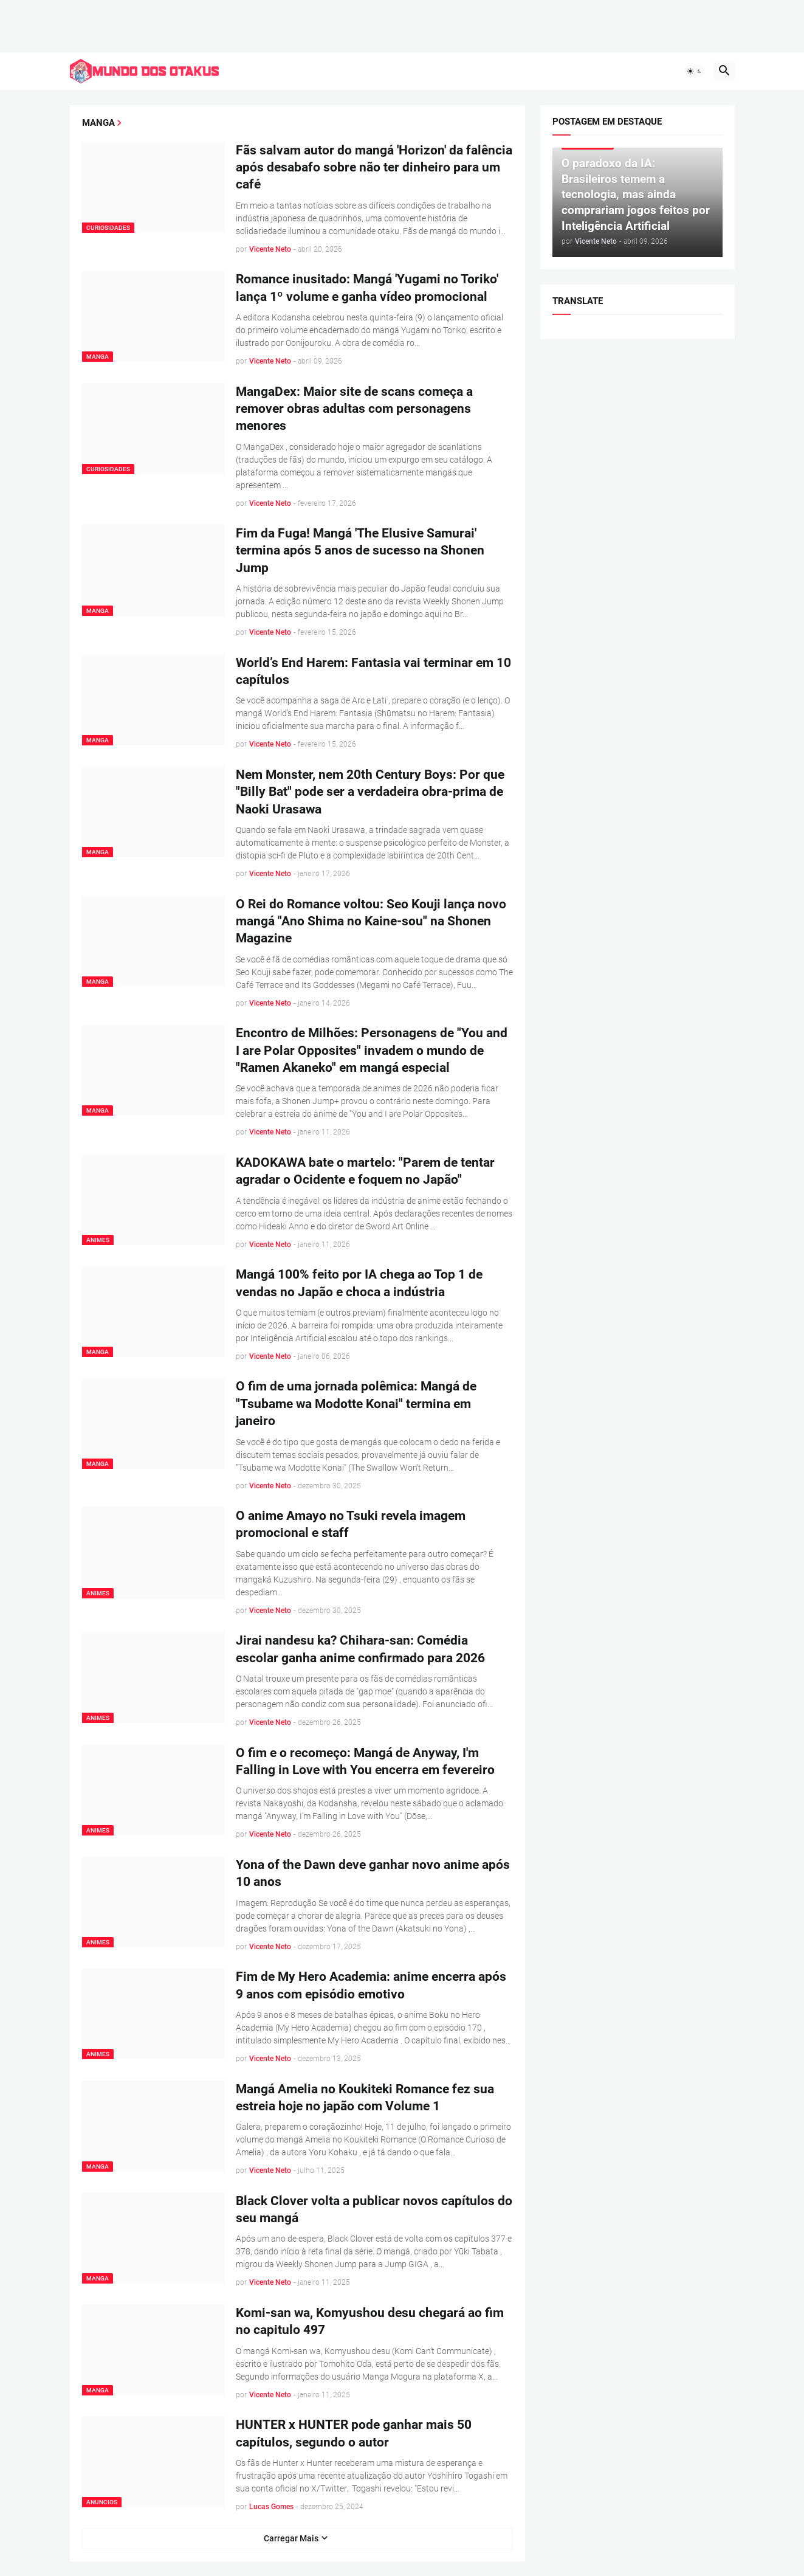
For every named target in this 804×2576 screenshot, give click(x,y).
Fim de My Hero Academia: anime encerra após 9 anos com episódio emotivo (371, 1985)
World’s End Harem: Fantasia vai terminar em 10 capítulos (373, 670)
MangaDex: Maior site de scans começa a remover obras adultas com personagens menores (354, 408)
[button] (694, 71)
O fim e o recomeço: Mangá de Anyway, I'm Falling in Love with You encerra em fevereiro (365, 1761)
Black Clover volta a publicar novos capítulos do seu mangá (374, 2209)
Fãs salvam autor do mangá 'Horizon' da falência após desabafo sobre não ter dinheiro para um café (374, 167)
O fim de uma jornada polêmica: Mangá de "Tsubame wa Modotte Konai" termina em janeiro (356, 1403)
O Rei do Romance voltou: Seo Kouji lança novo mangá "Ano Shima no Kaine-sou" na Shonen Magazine (371, 920)
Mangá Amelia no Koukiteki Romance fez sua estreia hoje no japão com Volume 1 (365, 2097)
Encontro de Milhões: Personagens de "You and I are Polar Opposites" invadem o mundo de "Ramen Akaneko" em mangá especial (371, 1050)
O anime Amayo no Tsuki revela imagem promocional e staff (351, 1524)
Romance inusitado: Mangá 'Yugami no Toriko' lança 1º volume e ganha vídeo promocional (367, 287)
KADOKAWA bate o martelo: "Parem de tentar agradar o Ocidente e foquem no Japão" (365, 1171)
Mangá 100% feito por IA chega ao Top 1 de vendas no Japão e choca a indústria (359, 1283)
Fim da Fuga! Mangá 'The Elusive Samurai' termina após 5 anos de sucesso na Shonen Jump (360, 550)
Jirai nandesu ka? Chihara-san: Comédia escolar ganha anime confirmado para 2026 (360, 1649)
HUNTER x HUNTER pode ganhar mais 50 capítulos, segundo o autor (354, 2433)
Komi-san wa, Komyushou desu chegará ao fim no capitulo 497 (370, 2321)
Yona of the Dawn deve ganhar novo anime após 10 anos (373, 1873)
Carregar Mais (291, 2538)
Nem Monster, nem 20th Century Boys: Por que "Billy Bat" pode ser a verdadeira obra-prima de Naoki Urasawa (370, 792)
